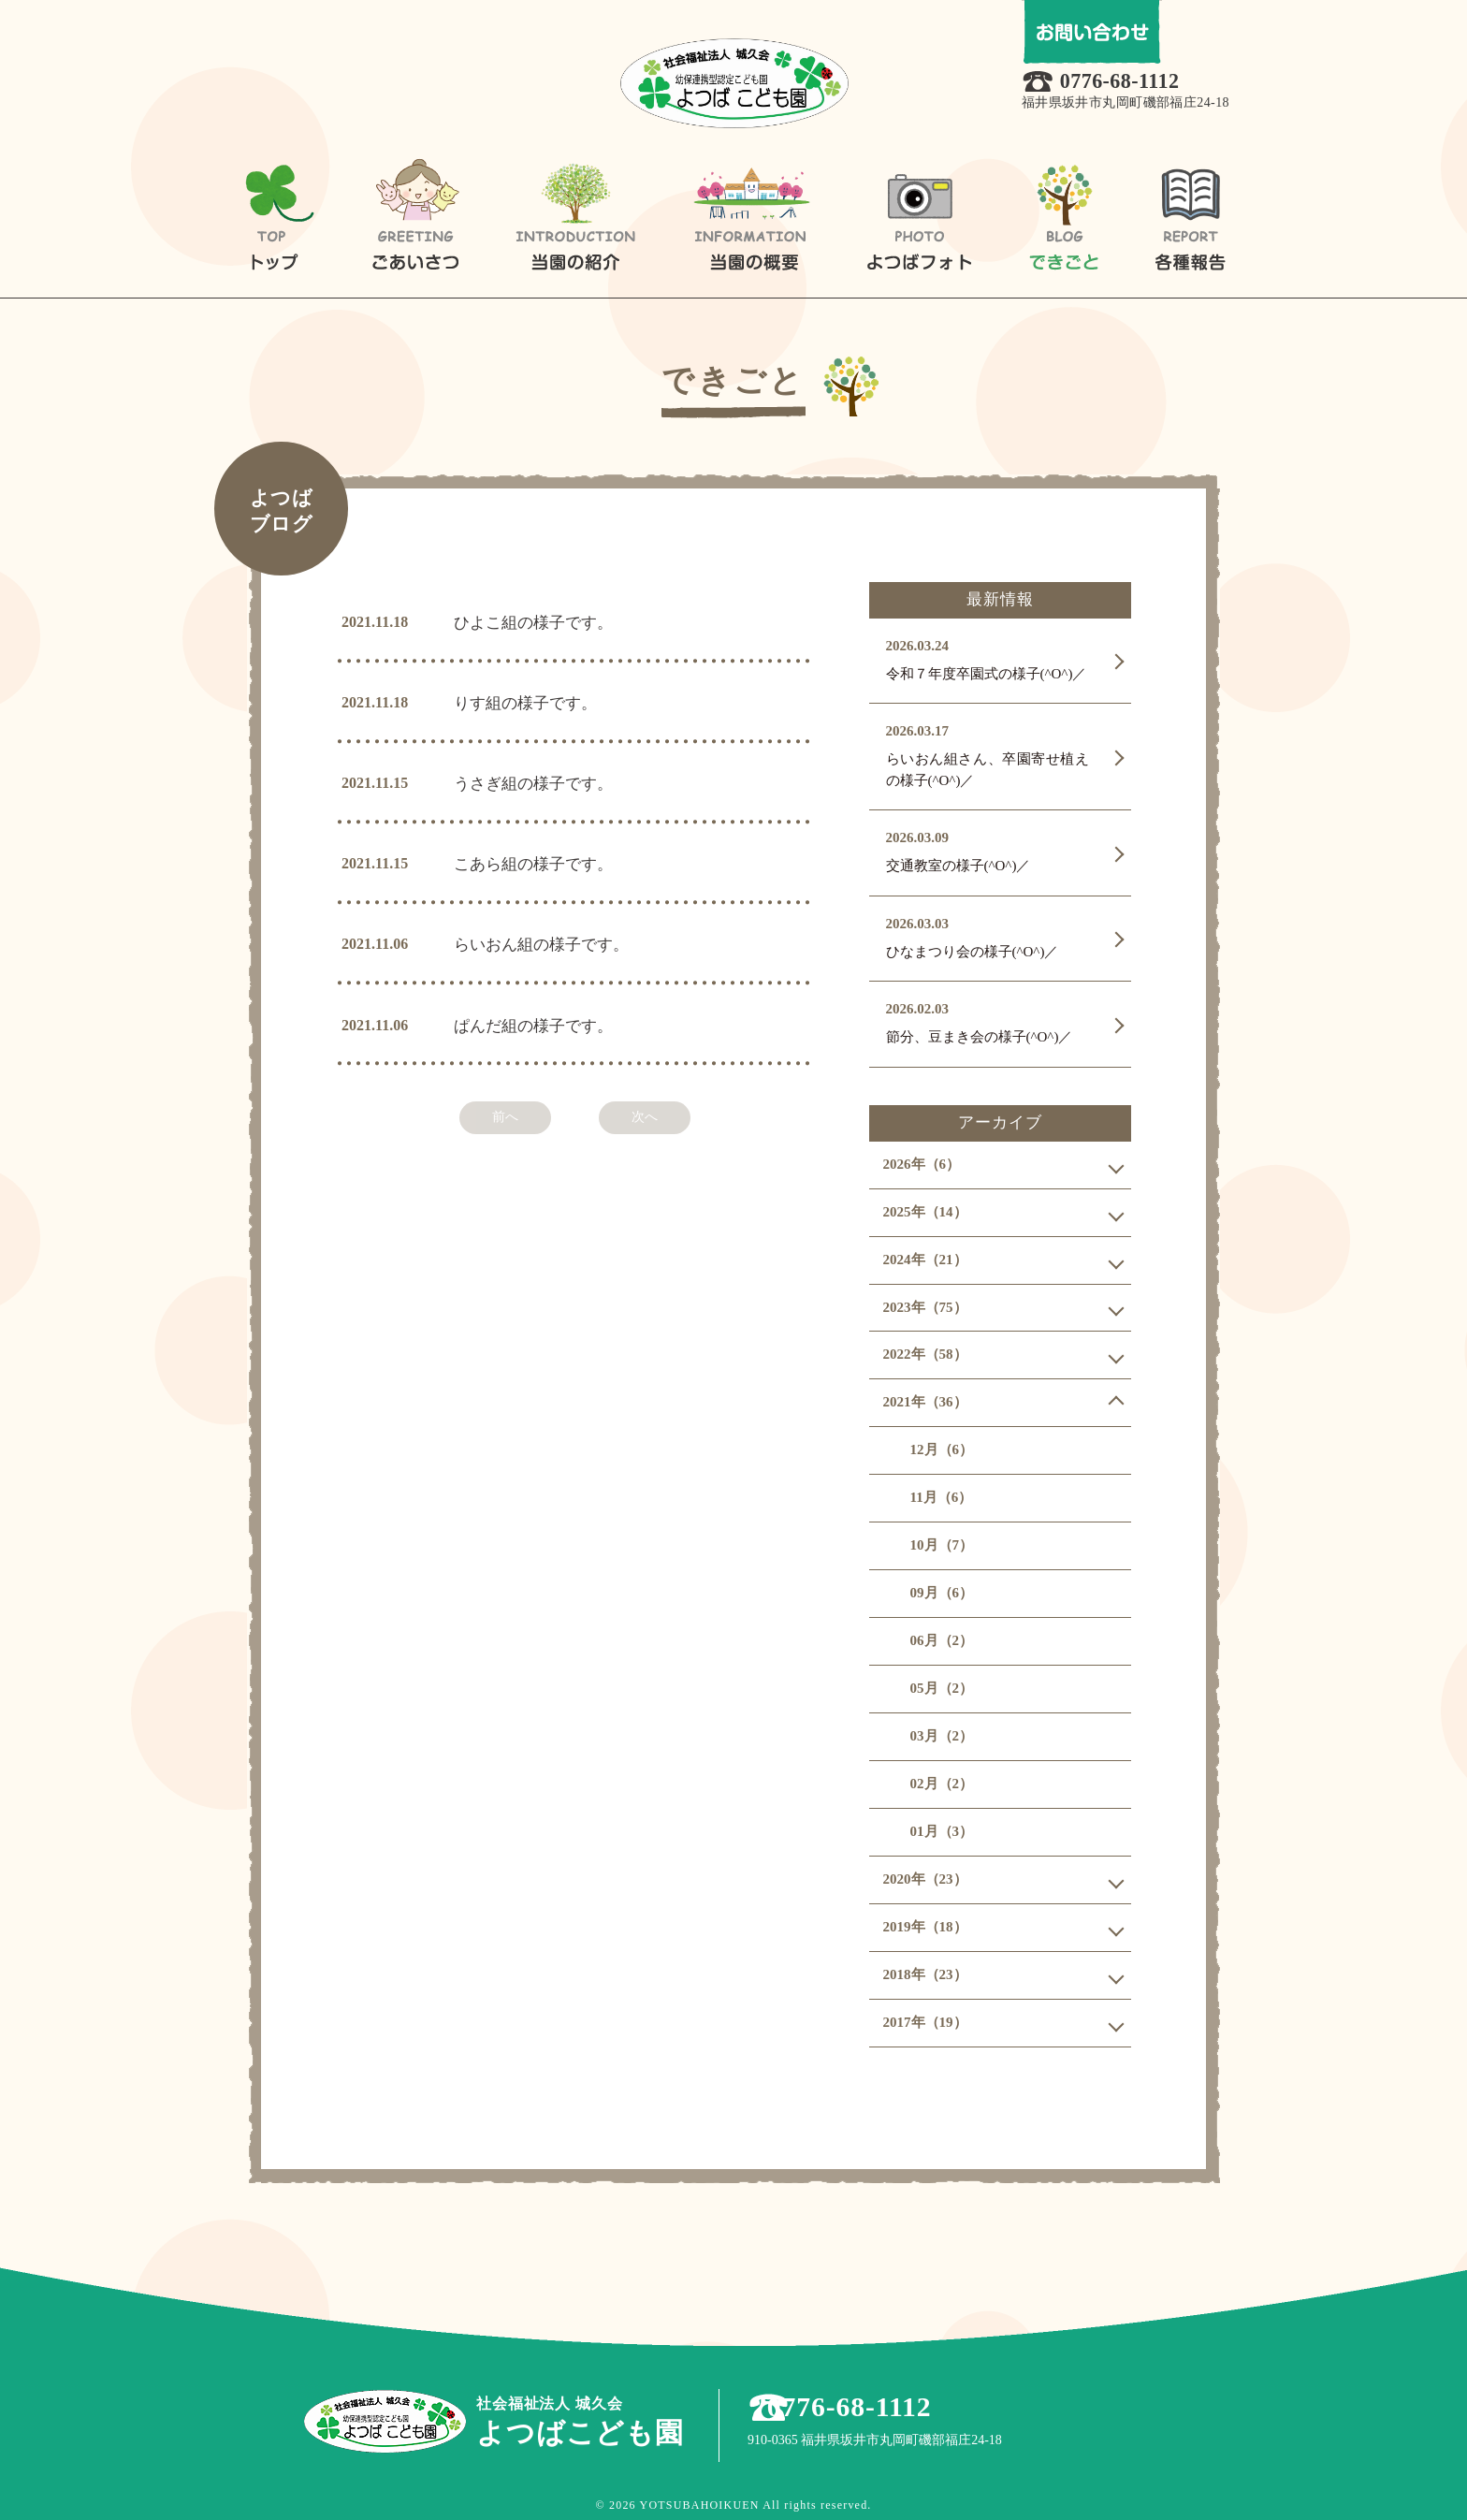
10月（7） (942, 1544)
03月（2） (942, 1735)
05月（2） (942, 1688)
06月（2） (942, 1640)
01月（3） (942, 1831)
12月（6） (942, 1449)
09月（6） (942, 1592)
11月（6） (941, 1497)
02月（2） (942, 1783)
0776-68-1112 (1128, 82)
